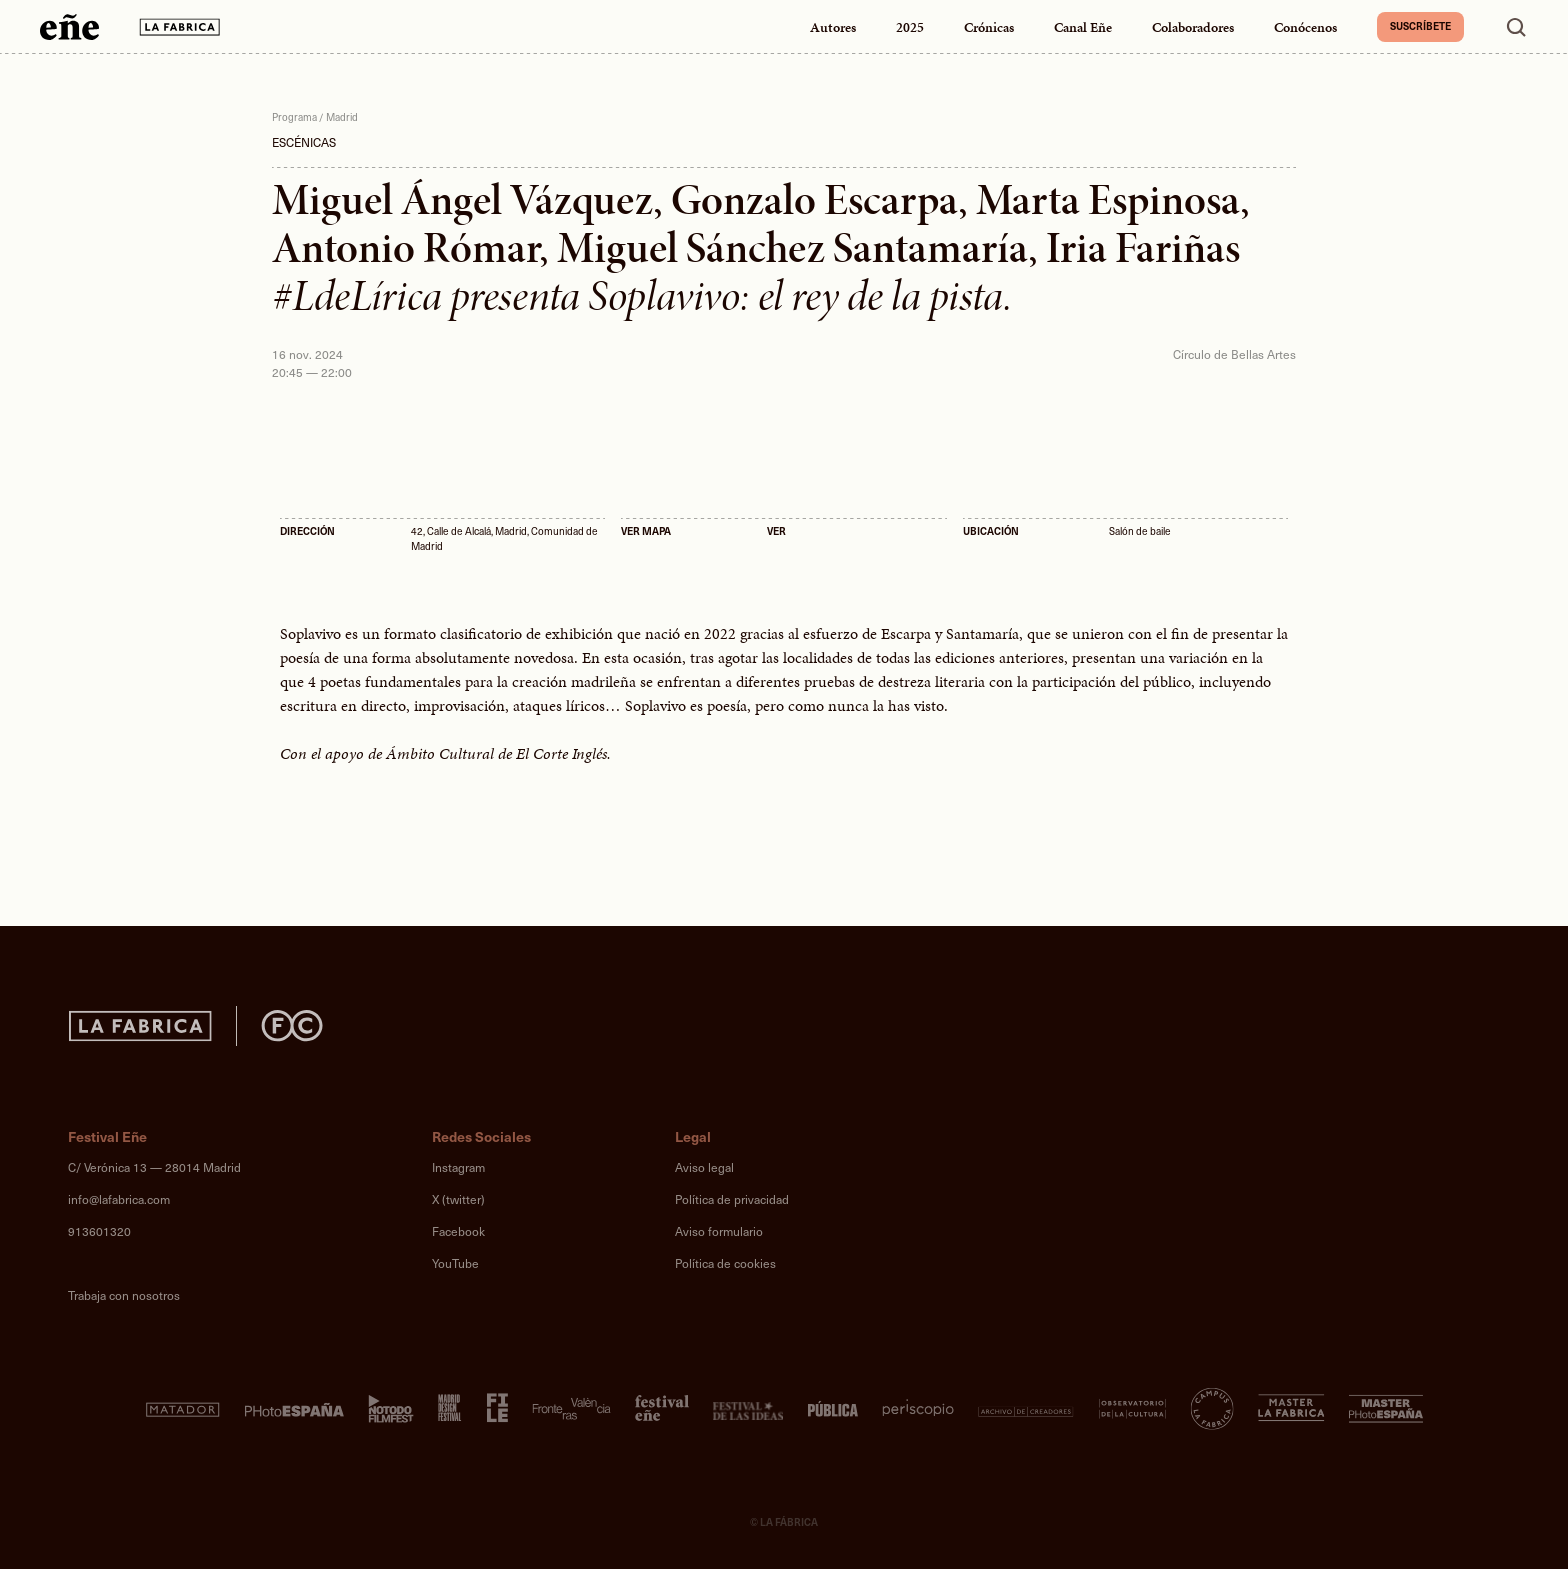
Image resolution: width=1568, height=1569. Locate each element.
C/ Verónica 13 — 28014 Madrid (154, 1167)
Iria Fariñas (1143, 248)
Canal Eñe (1083, 27)
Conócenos (1305, 27)
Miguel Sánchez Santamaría (792, 248)
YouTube (455, 1263)
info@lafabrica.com (119, 1199)
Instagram (458, 1167)
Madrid (342, 117)
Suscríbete (1420, 26)
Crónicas (989, 27)
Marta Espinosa (1108, 200)
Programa (294, 117)
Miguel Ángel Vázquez (462, 200)
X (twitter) (458, 1199)
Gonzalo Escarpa (814, 200)
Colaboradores (1193, 27)
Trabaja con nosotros (124, 1295)
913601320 (99, 1231)
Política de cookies (725, 1263)
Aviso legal (704, 1167)
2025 (910, 27)
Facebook (458, 1231)
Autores (833, 27)
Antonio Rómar (405, 248)
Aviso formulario (719, 1231)
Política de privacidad (732, 1199)
